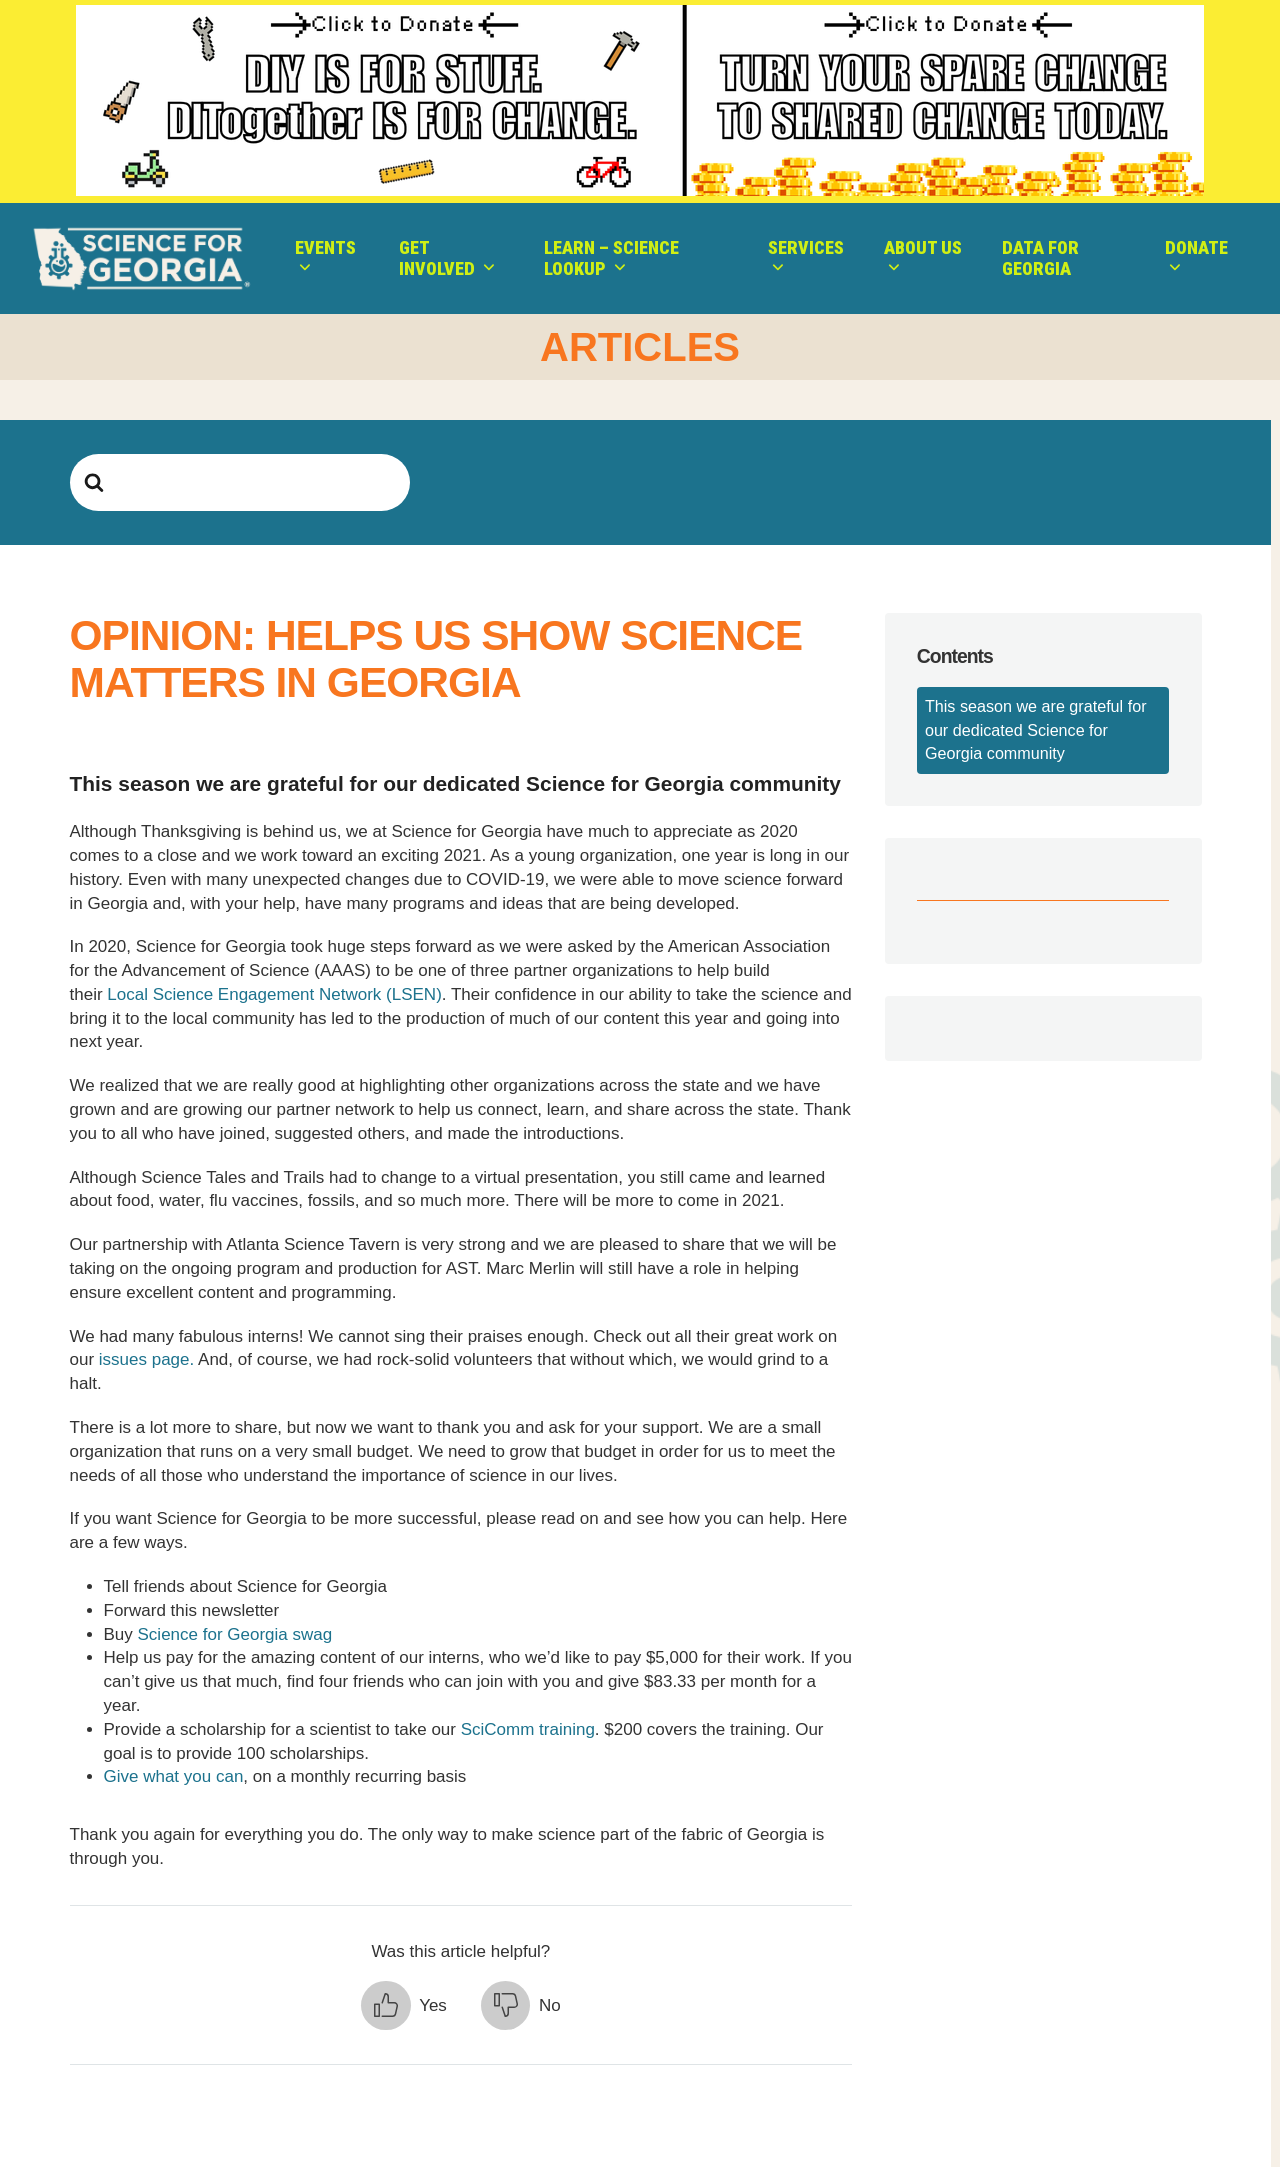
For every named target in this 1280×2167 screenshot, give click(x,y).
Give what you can (174, 1776)
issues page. (148, 1359)
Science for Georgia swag (235, 1634)
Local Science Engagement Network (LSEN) (274, 994)
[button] (404, 2006)
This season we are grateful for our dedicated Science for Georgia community (1036, 729)
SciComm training (528, 1729)
